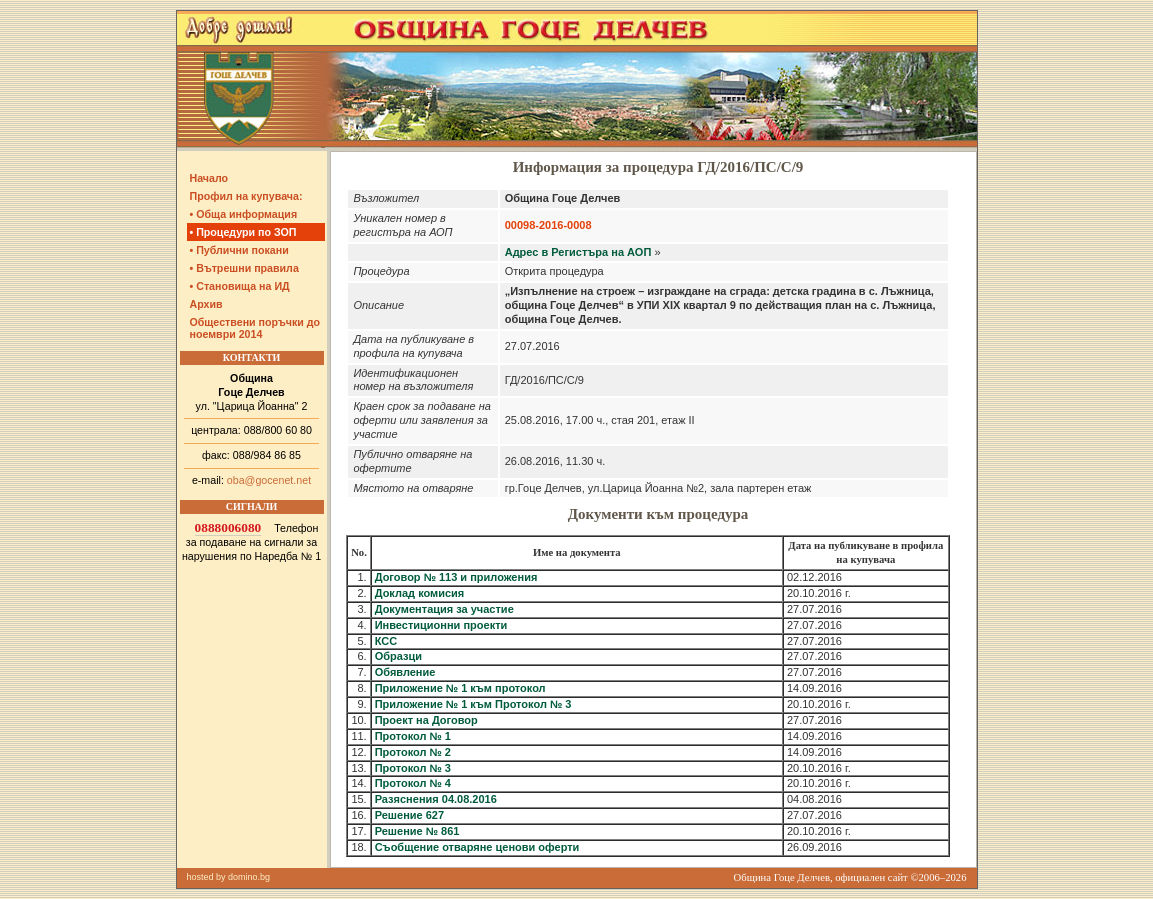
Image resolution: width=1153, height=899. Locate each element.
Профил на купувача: (246, 196)
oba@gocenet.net (269, 480)
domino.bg (249, 877)
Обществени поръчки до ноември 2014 (255, 328)
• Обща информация (244, 214)
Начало (209, 178)
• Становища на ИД (240, 286)
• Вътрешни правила (244, 268)
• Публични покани (239, 250)
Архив (206, 304)
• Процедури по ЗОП (243, 232)
